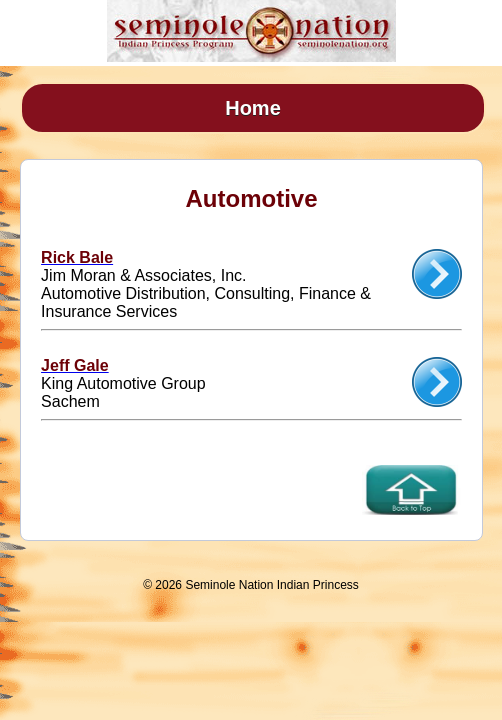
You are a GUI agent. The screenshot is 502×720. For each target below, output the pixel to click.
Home (253, 108)
